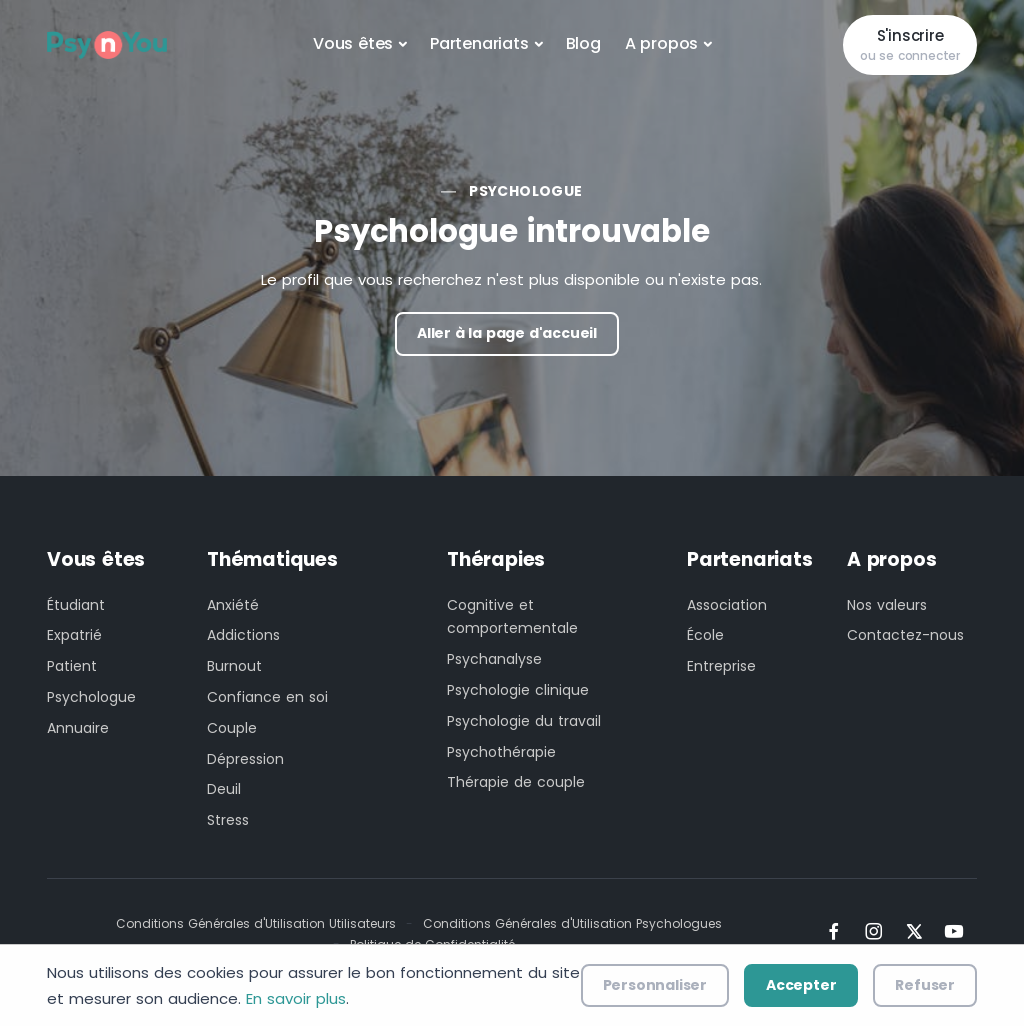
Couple (232, 728)
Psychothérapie (501, 752)
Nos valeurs (887, 605)
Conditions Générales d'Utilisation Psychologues (572, 923)
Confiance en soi (267, 697)
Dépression (245, 759)
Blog (583, 43)
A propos (661, 43)
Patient (72, 666)
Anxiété (233, 605)
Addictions (243, 635)
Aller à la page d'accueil (507, 333)
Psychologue (525, 191)
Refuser (925, 985)
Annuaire (78, 728)
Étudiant (76, 605)
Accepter (801, 985)
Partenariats (479, 43)
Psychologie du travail (524, 721)
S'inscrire (910, 45)
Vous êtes (353, 43)
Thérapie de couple (516, 782)
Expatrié (74, 635)
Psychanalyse (494, 659)
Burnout (234, 666)
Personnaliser (655, 985)
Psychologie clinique (518, 690)
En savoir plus (296, 998)
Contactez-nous (905, 635)
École (705, 635)
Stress (228, 820)
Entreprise (721, 666)
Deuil (224, 789)
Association (727, 605)
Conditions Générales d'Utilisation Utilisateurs (256, 923)
